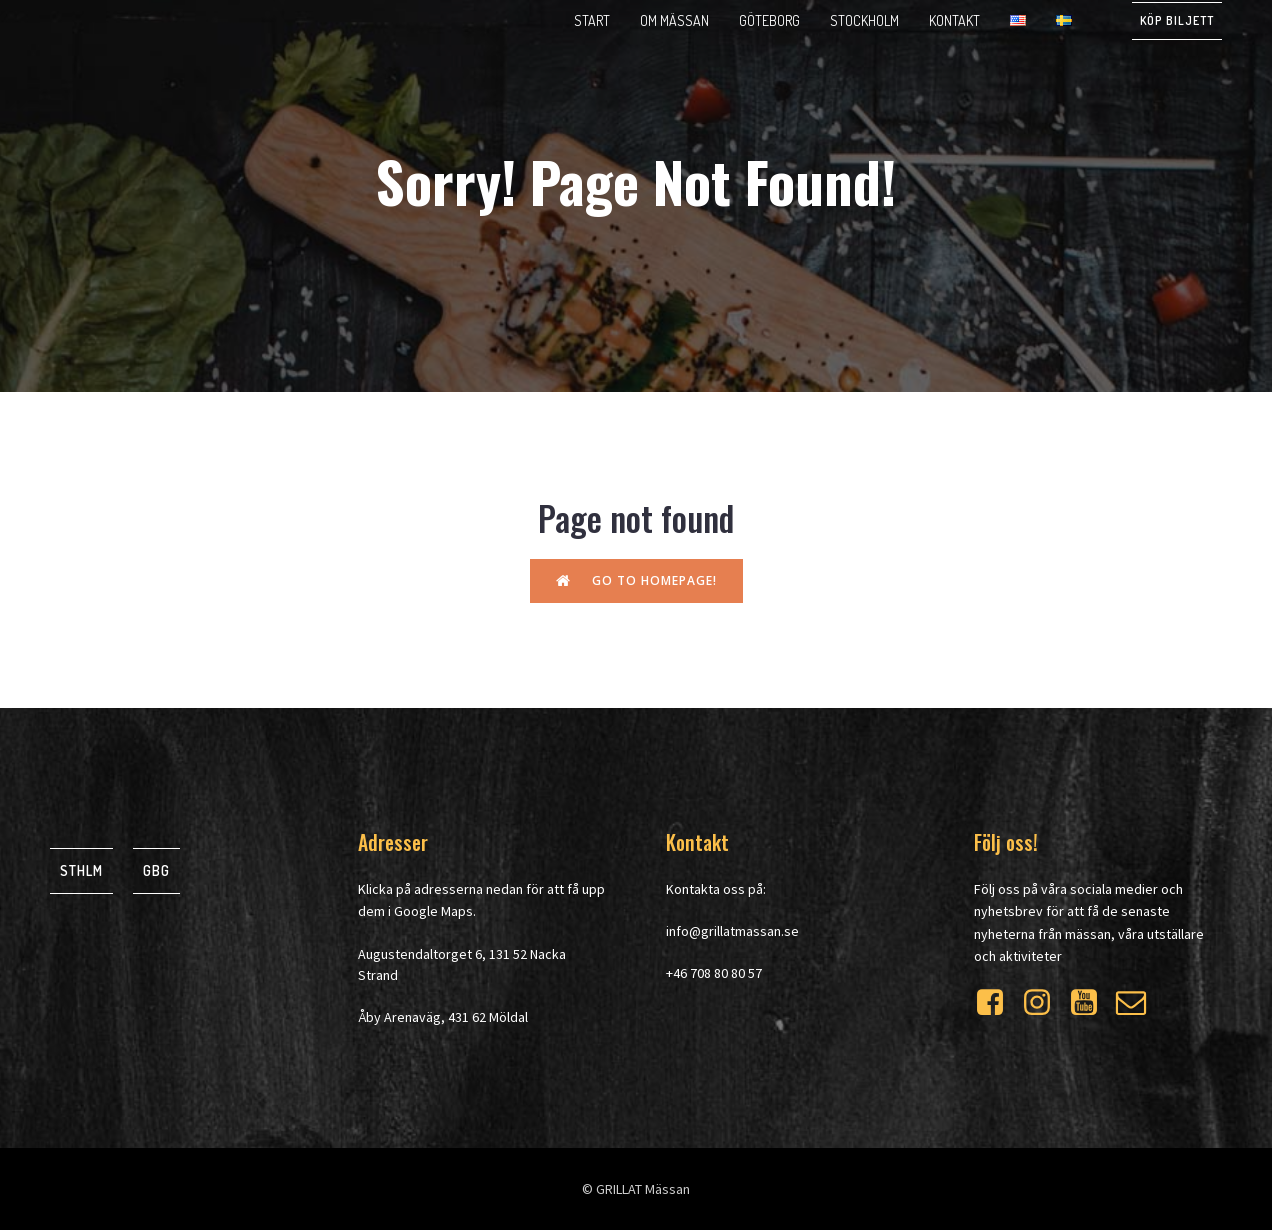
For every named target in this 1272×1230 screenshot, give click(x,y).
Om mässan (674, 20)
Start (592, 20)
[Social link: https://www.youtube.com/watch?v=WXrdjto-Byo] (1091, 1003)
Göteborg (769, 20)
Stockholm (864, 20)
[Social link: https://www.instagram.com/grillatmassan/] (1044, 1003)
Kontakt (954, 20)
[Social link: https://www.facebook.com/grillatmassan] (997, 1003)
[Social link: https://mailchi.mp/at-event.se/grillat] (1138, 1003)
